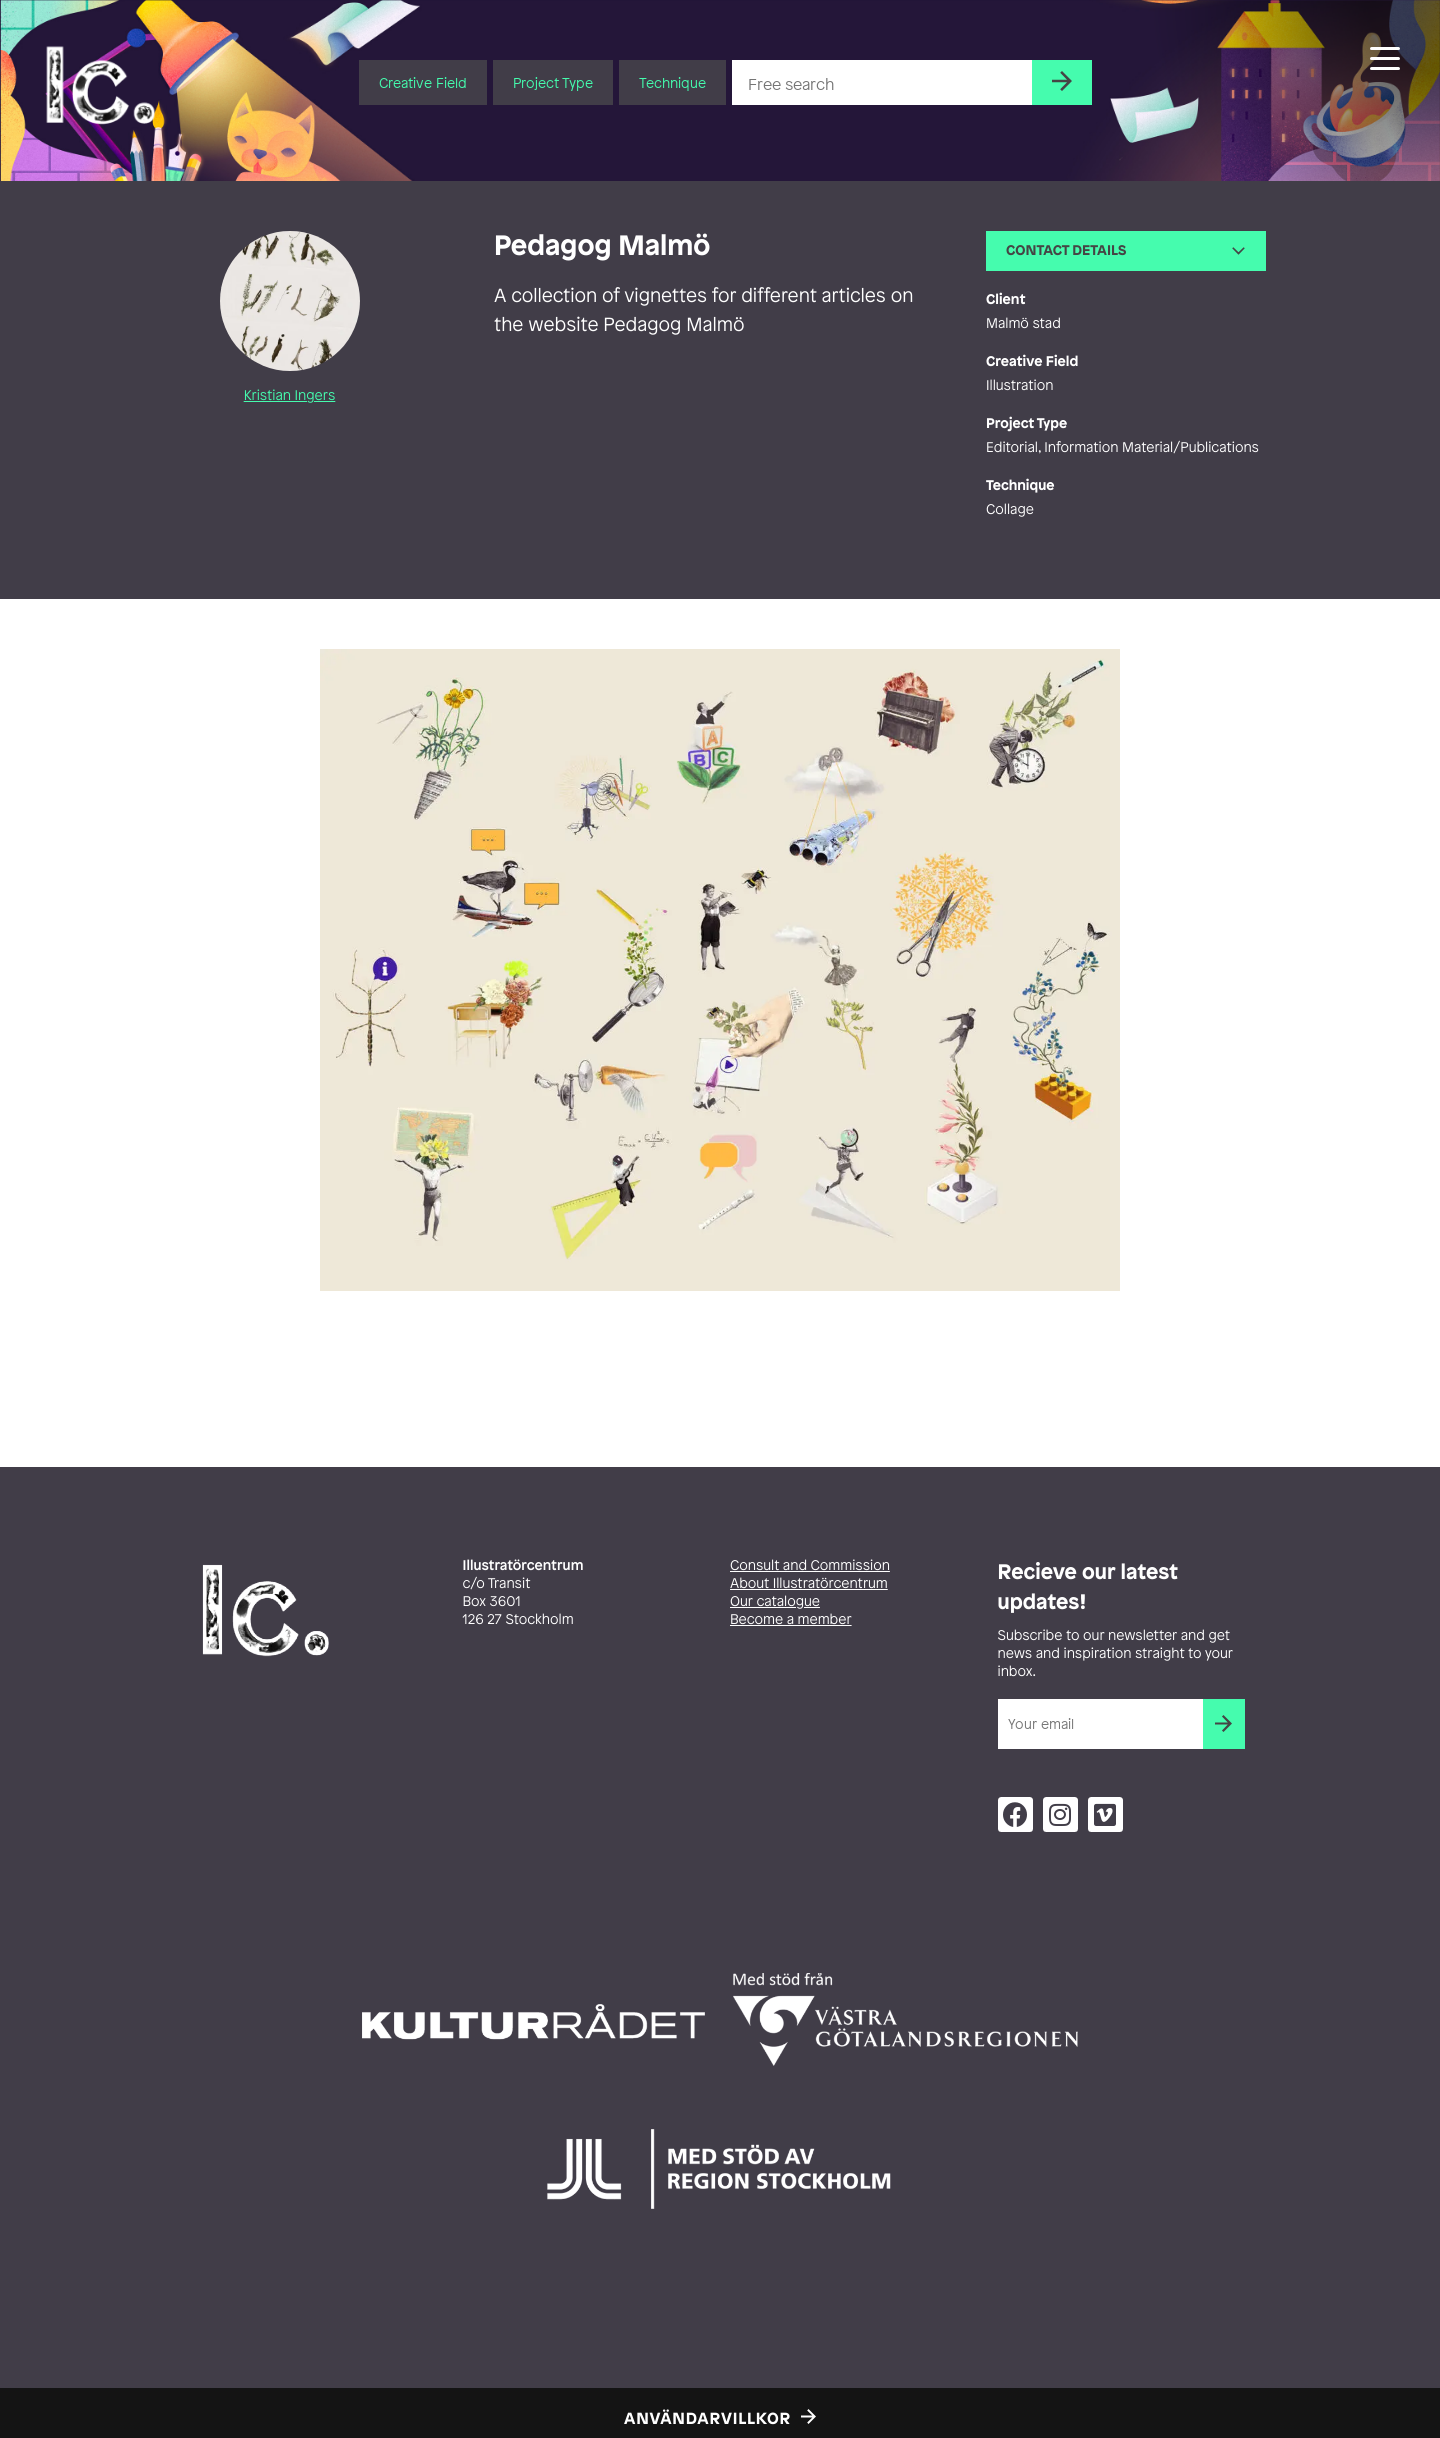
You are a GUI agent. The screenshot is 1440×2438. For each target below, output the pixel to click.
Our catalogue (775, 1601)
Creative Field (423, 82)
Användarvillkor (707, 2418)
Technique (672, 82)
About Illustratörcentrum (809, 1583)
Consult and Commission (810, 1565)
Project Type (553, 82)
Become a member (791, 1619)
